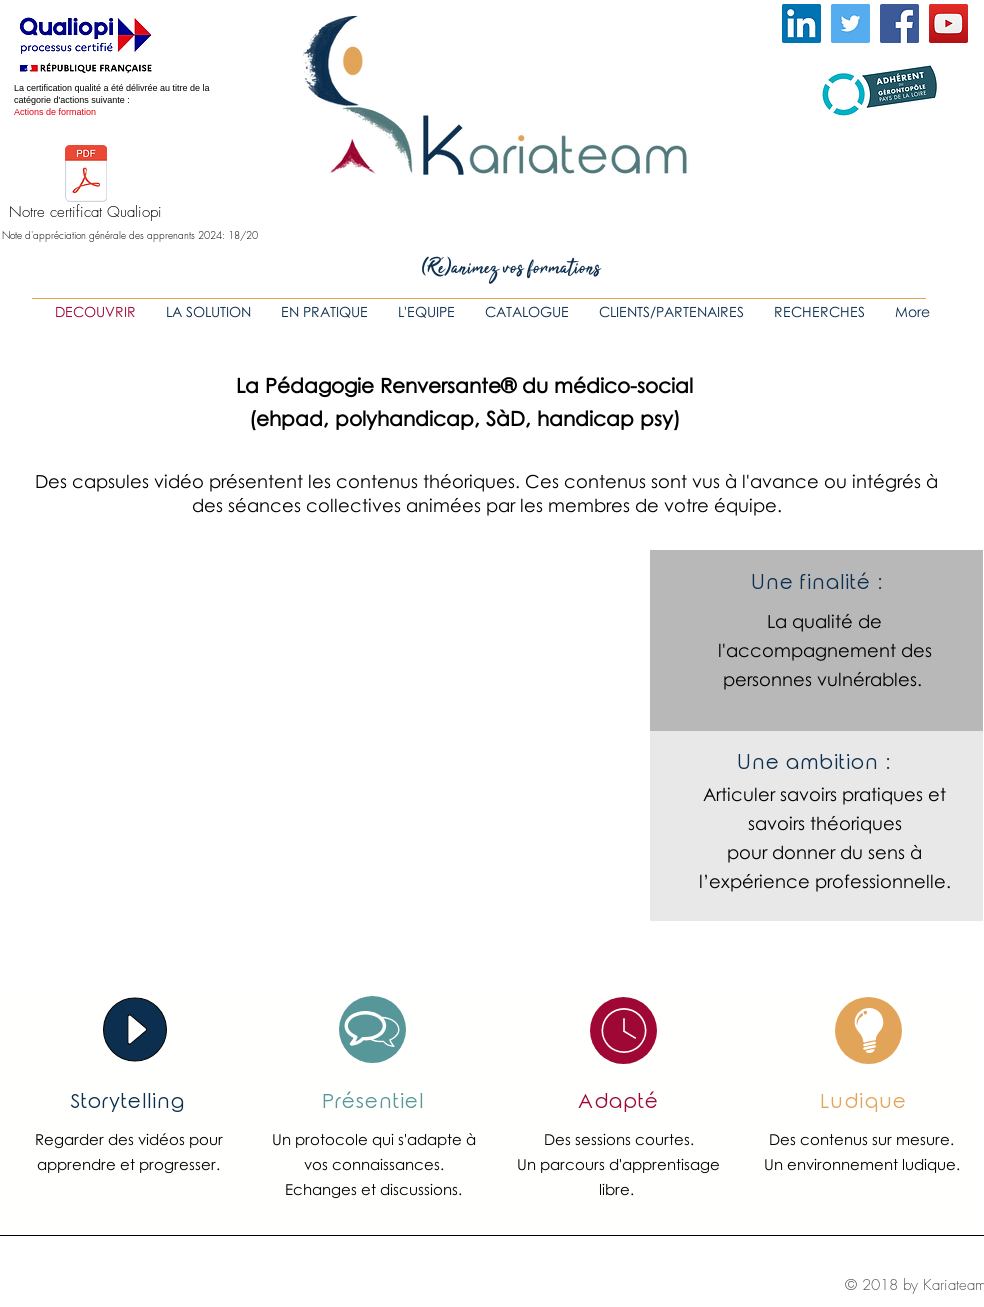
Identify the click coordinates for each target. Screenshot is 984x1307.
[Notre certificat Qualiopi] (85, 186)
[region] (372, 1029)
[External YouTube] (326, 736)
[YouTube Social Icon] (948, 23)
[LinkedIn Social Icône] (801, 23)
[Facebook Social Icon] (899, 23)
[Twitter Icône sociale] (850, 23)
